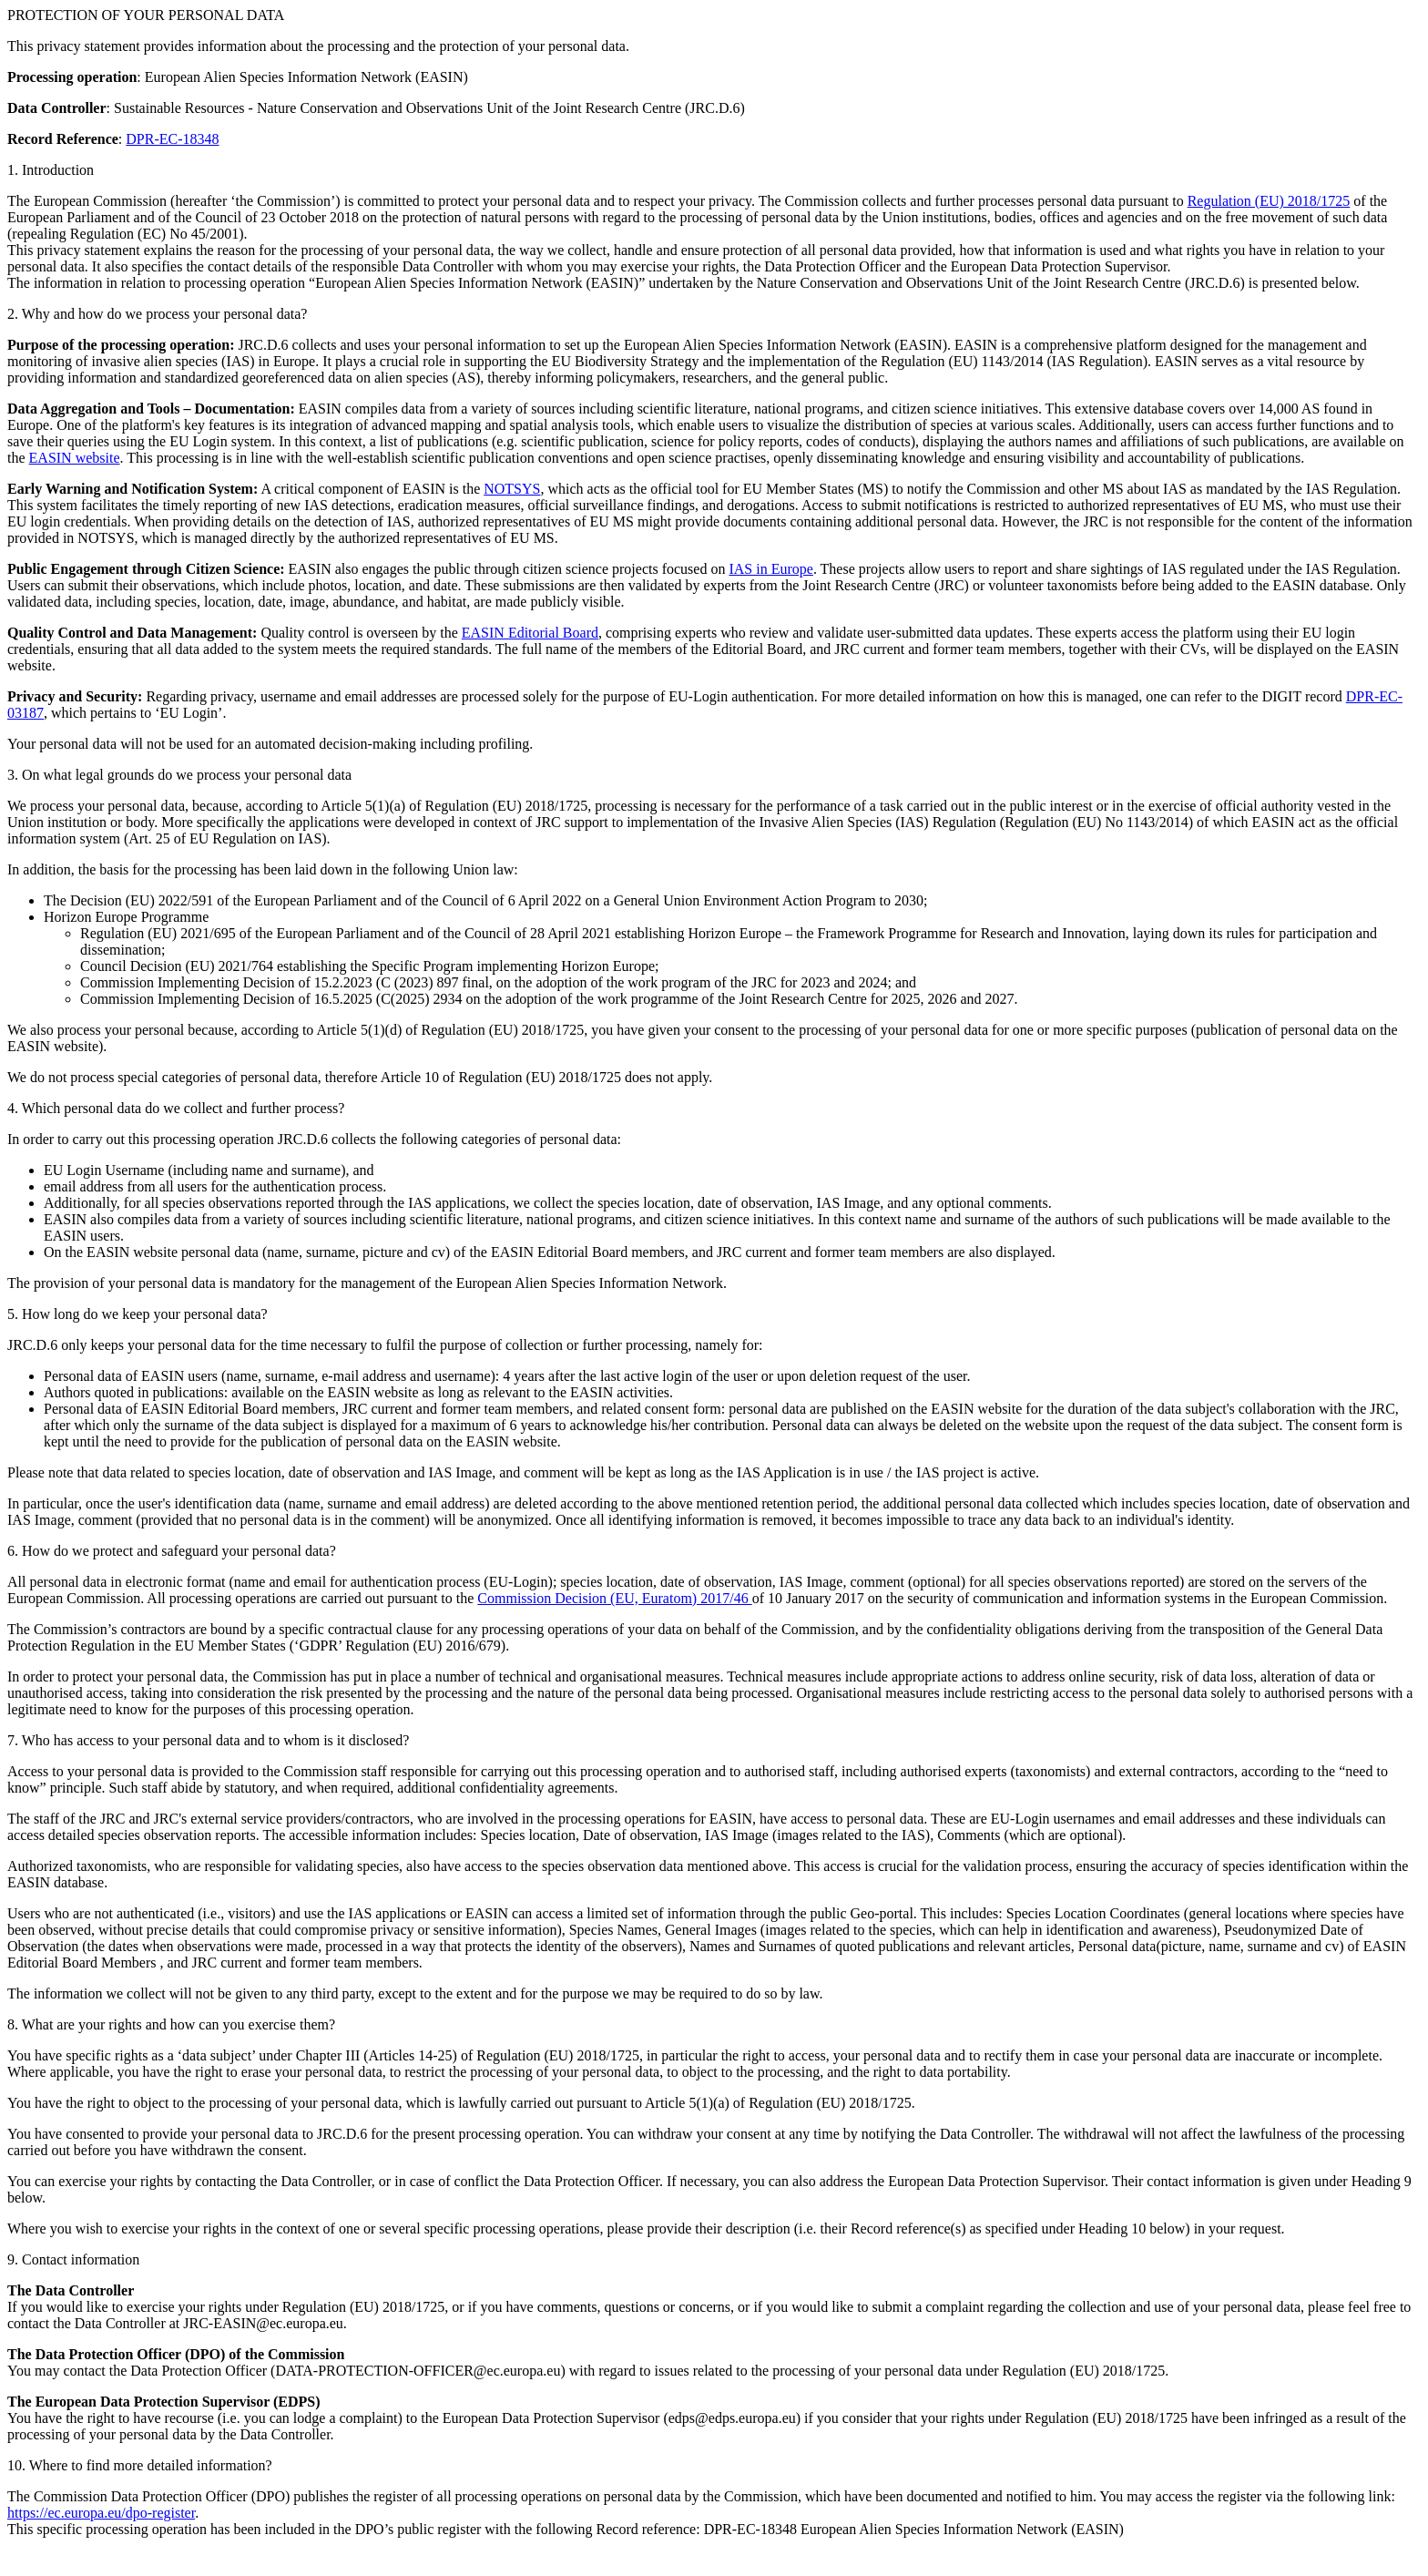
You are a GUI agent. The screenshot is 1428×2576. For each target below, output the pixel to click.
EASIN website (74, 457)
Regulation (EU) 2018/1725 (1269, 201)
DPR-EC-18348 (172, 139)
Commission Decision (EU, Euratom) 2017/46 (614, 1598)
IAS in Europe (770, 569)
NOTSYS (512, 488)
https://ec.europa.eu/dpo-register (101, 2512)
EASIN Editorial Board (530, 632)
